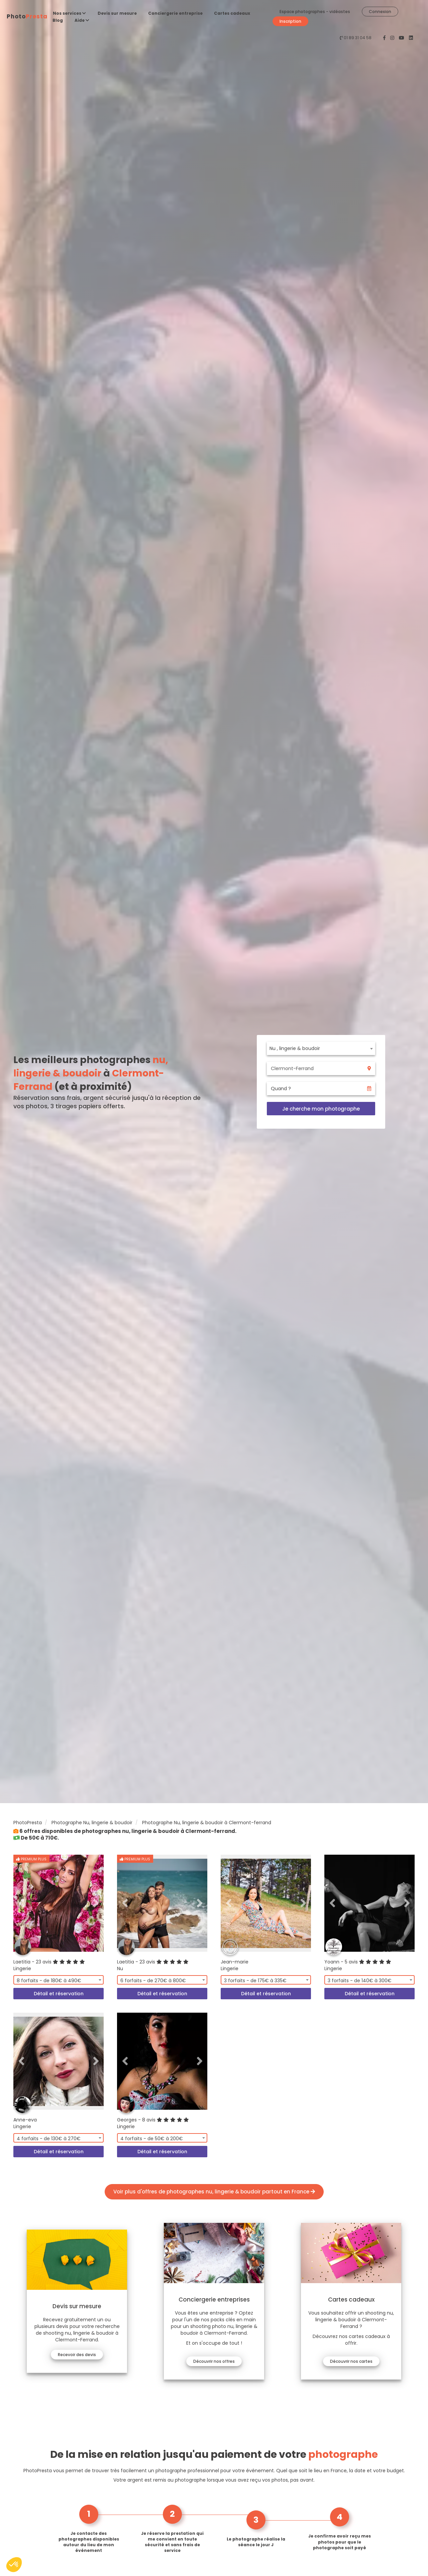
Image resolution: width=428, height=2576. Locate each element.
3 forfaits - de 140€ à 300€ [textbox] (360, 1980)
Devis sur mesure (117, 13)
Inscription (290, 21)
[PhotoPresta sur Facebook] (385, 37)
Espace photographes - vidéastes (315, 11)
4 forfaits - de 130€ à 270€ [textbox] (49, 2138)
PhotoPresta (27, 1822)
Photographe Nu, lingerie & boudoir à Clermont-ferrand (206, 1822)
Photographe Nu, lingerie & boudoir (91, 1822)
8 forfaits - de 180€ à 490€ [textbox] (49, 1980)
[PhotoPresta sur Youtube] (402, 37)
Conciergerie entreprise (175, 13)
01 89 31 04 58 (357, 38)
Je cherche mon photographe (321, 1108)
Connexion (380, 11)
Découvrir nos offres (214, 2361)
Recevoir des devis (77, 2354)
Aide (82, 20)
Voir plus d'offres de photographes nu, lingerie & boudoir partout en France (214, 2191)
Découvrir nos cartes (351, 2361)
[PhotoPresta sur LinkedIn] (411, 37)
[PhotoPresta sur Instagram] (393, 37)
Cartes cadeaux (232, 13)
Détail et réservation (59, 1993)
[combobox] (321, 1048)
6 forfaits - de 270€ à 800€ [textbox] (153, 1980)
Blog (57, 20)
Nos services (69, 13)
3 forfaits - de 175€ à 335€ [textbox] (255, 1980)
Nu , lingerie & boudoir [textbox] (295, 1048)
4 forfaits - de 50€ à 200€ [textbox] (151, 2138)
